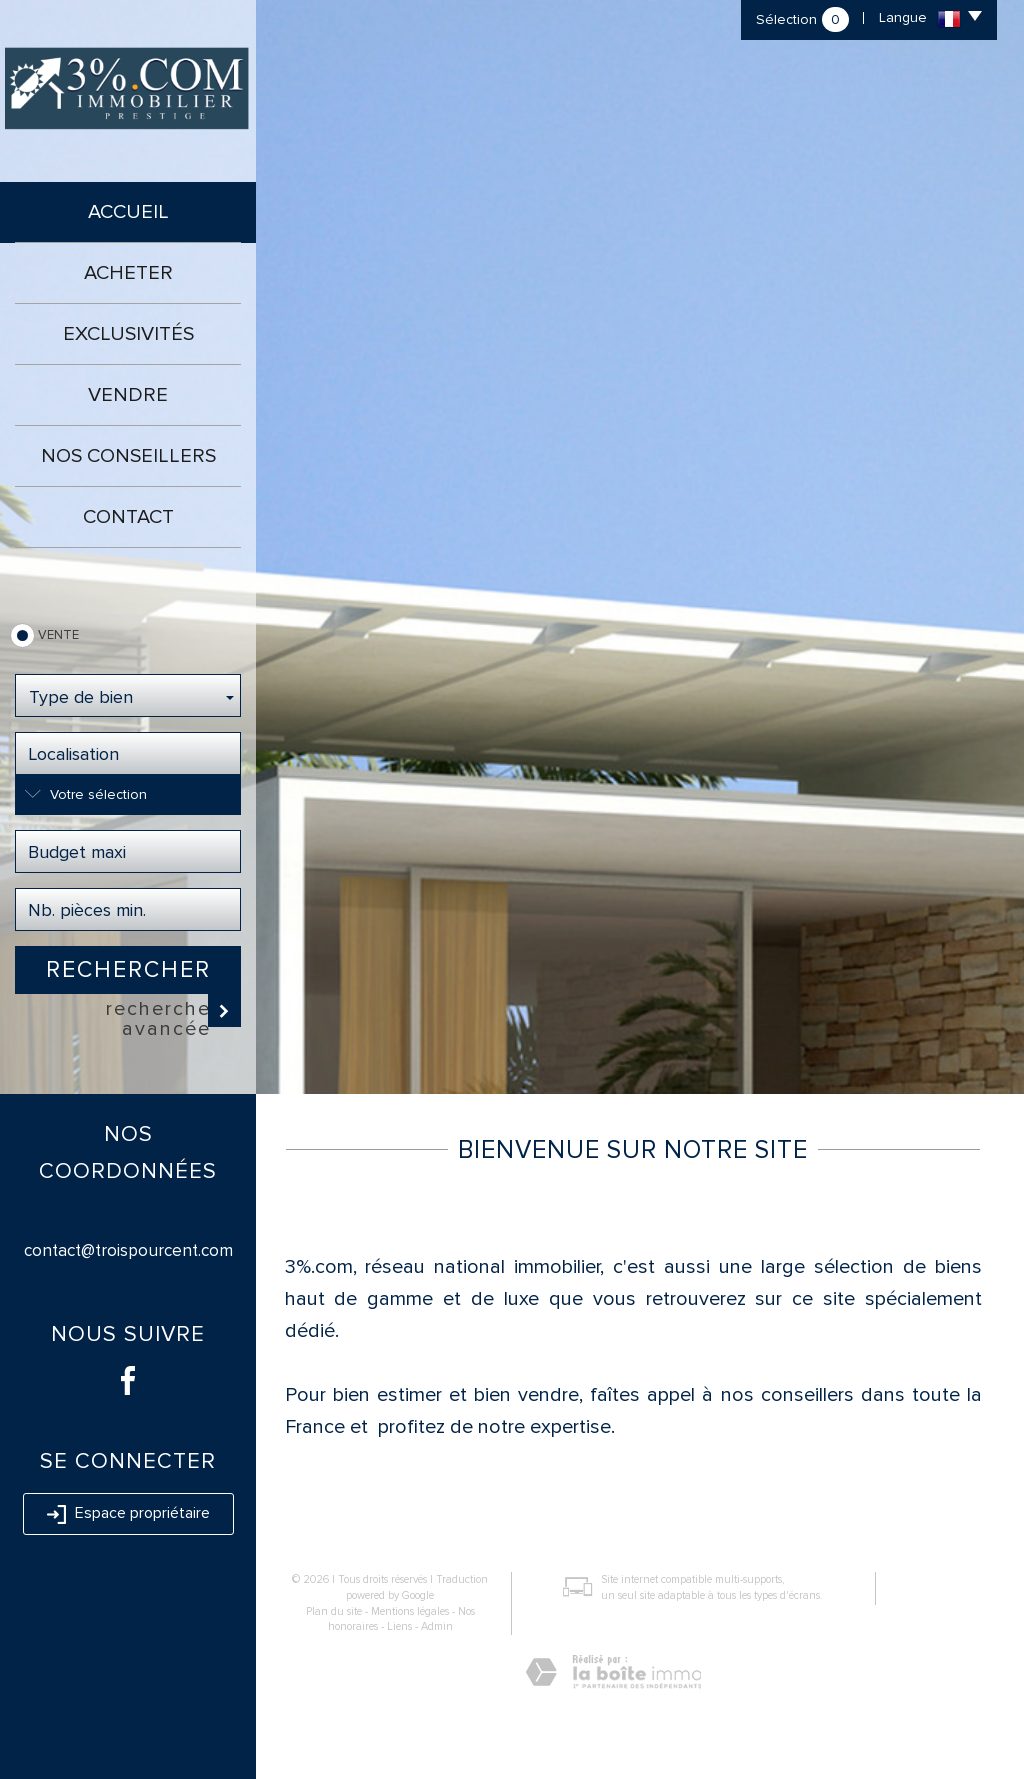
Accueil (128, 212)
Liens (399, 1626)
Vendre (128, 395)
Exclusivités (128, 334)
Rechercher (128, 970)
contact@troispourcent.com (128, 1250)
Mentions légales (410, 1611)
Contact (128, 517)
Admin (437, 1626)
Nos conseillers (128, 456)
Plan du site (334, 1611)
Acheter (128, 273)
